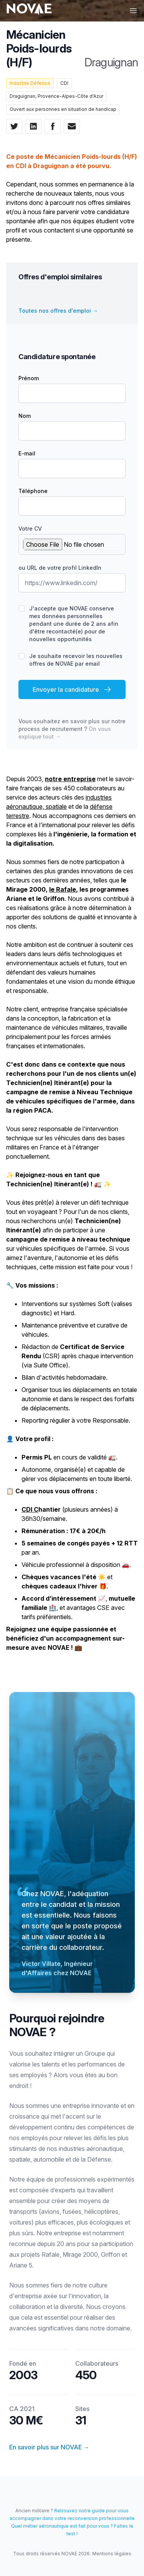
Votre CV (30, 528)
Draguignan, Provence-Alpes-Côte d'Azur (56, 96)
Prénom (28, 378)
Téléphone (33, 491)
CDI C (30, 1509)
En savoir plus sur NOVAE (49, 2447)
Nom (24, 415)
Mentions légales (111, 2553)
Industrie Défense (30, 83)
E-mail (26, 453)
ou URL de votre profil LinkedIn (59, 567)
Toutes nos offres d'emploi (58, 310)
